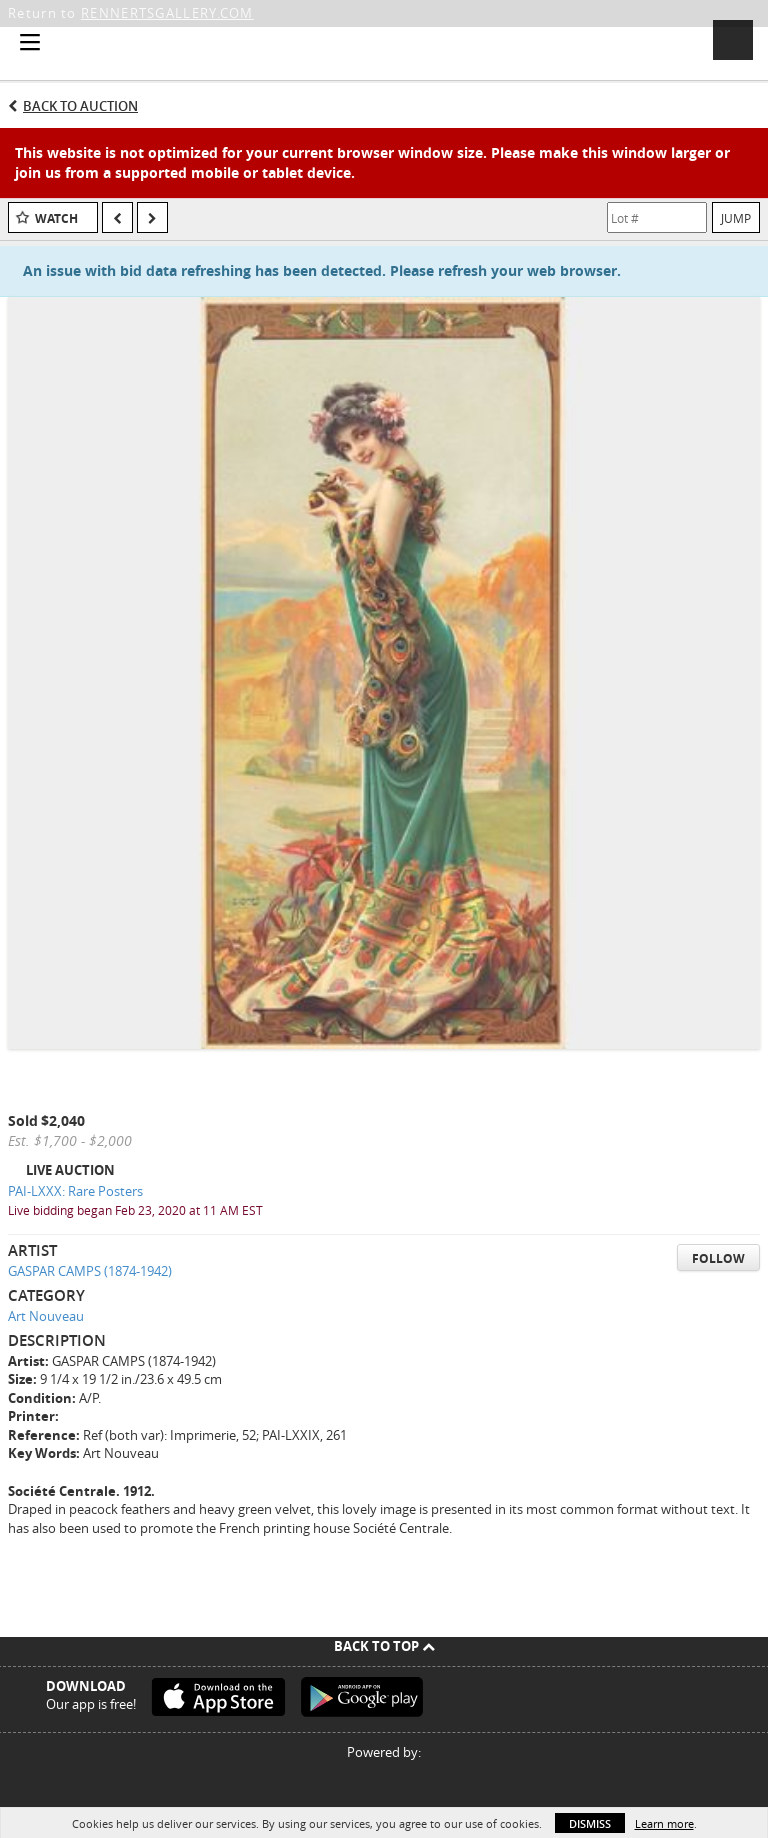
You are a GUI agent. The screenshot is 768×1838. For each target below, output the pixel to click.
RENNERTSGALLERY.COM (167, 13)
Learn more (664, 1823)
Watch (56, 218)
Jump (736, 218)
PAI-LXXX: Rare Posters (75, 1191)
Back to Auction (80, 106)
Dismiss (590, 1823)
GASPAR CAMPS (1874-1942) (90, 1271)
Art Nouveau (46, 1316)
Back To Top (384, 1646)
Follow (718, 1258)
